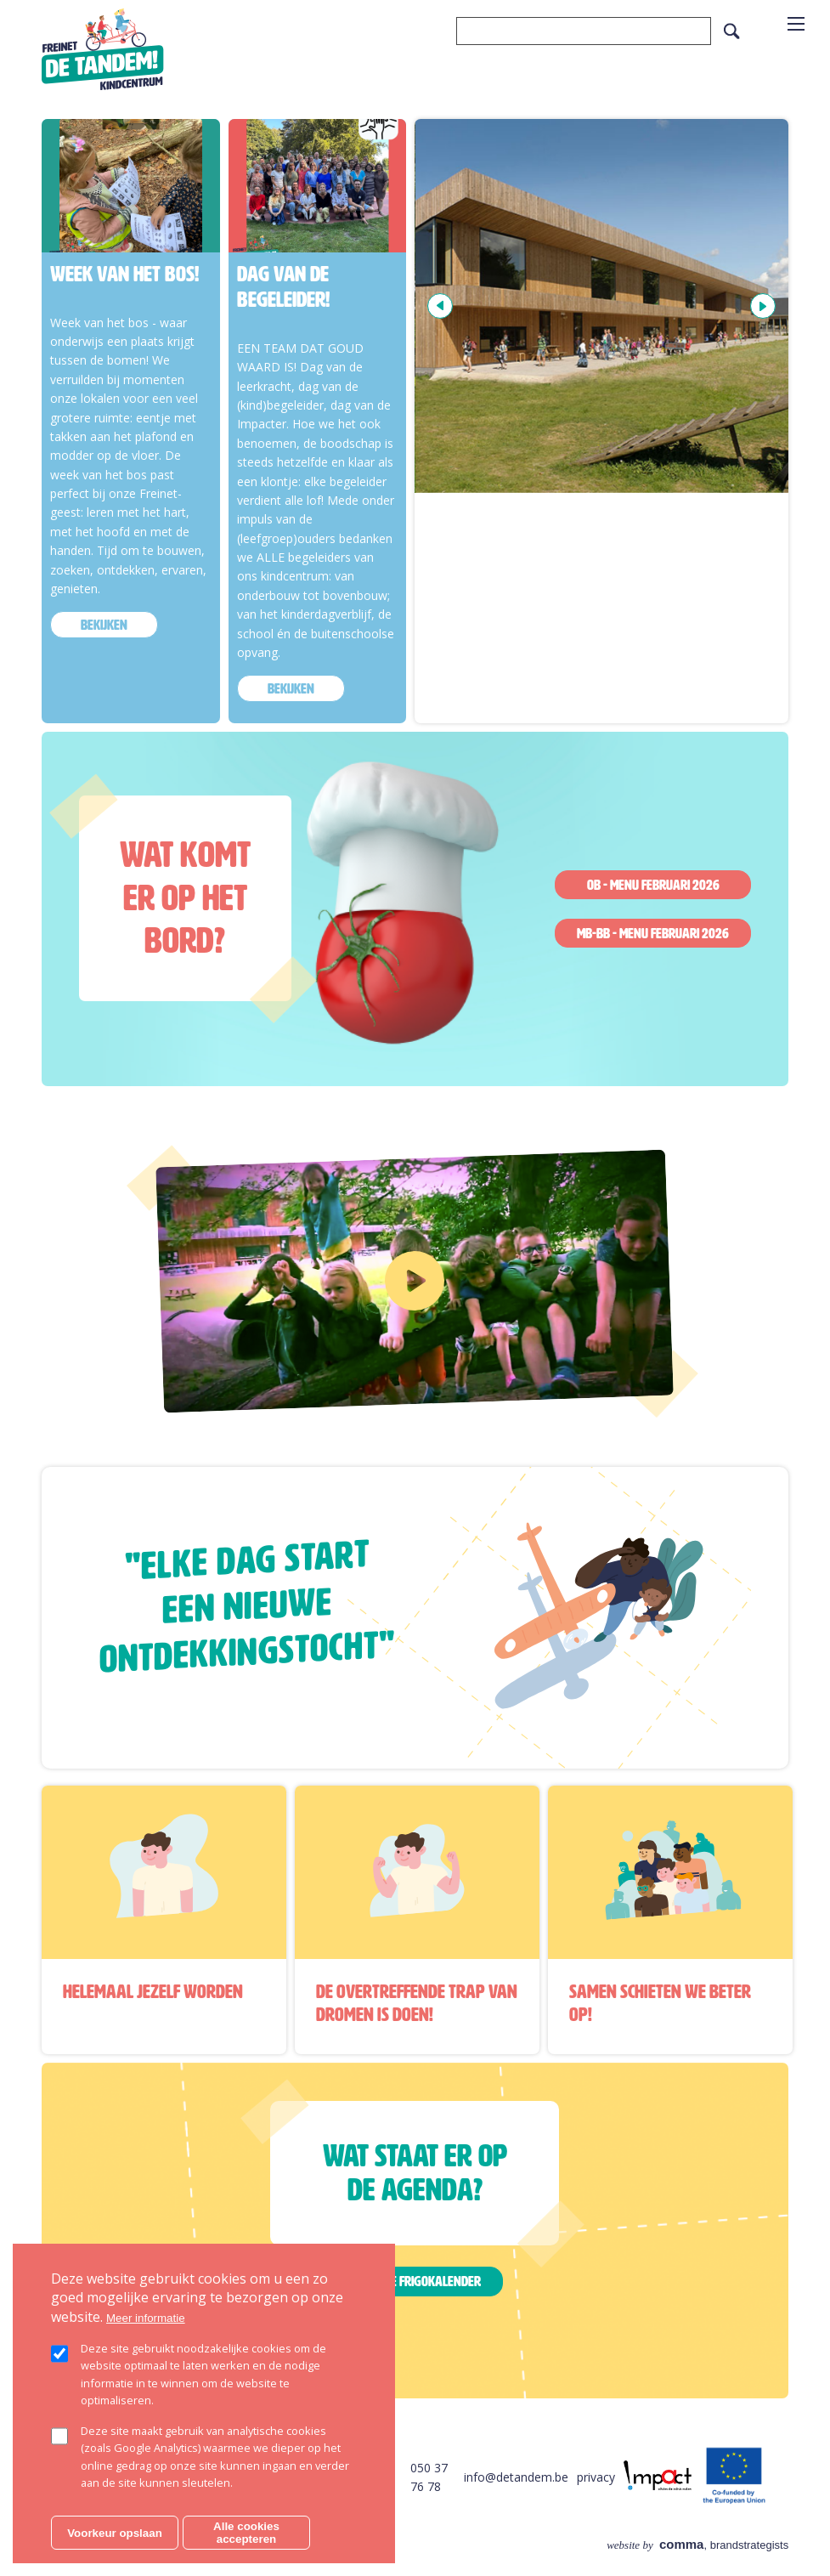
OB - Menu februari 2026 (653, 884)
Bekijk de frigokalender (414, 2281)
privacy (596, 2477)
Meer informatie (145, 2318)
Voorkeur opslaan (114, 2533)
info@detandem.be (516, 2477)
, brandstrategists (697, 2545)
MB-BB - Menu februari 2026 (653, 933)
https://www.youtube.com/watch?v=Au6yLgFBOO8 (295, 1170)
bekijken (104, 624)
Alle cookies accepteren (246, 2532)
